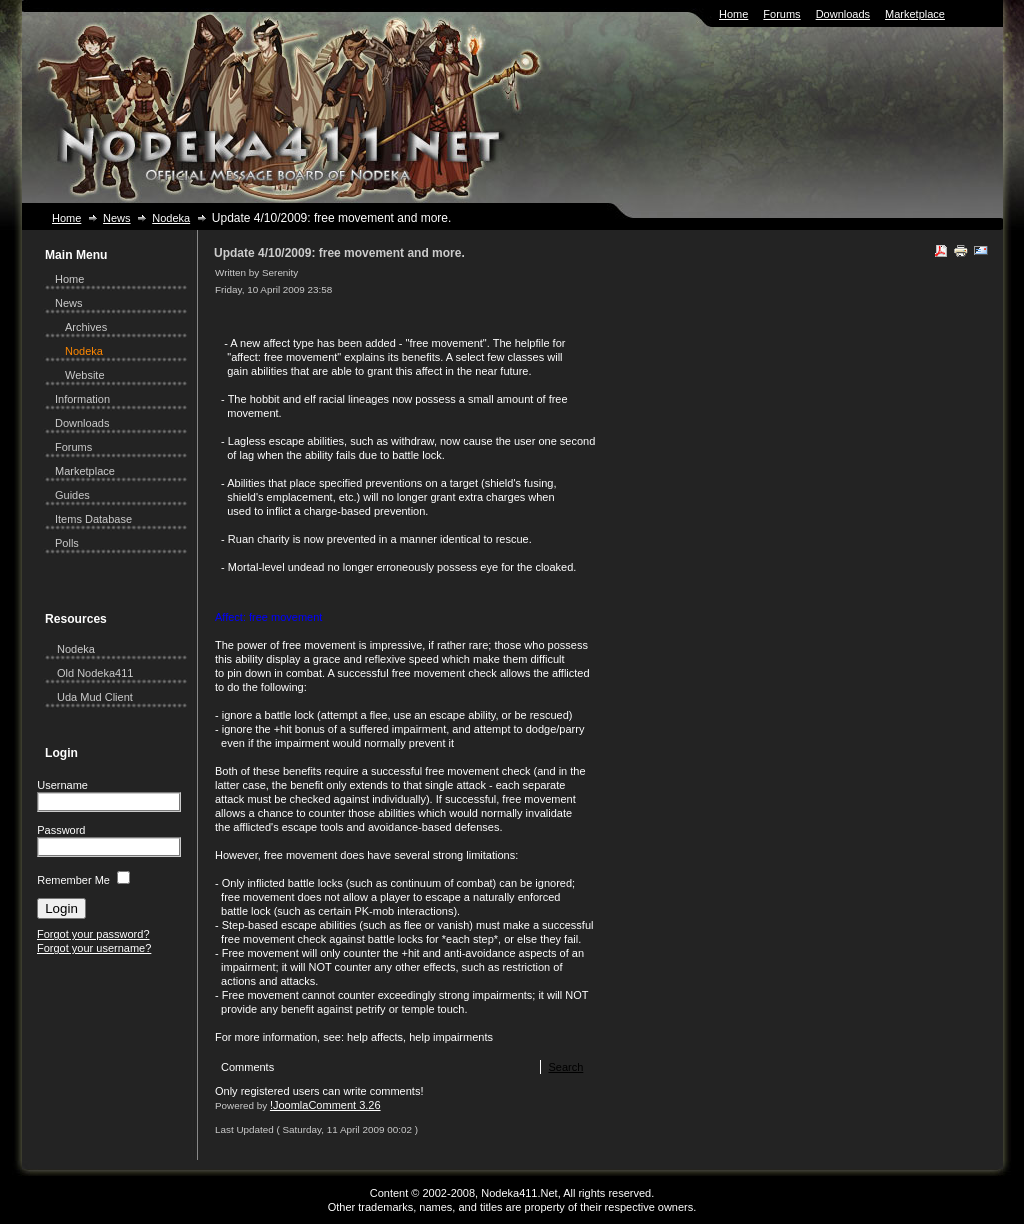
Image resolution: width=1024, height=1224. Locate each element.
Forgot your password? (93, 934)
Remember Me (73, 880)
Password (61, 830)
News (117, 218)
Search (565, 1067)
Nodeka (171, 218)
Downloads (843, 14)
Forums (781, 14)
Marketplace (915, 14)
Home (733, 14)
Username (62, 785)
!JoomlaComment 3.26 (325, 1105)
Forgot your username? (94, 948)
